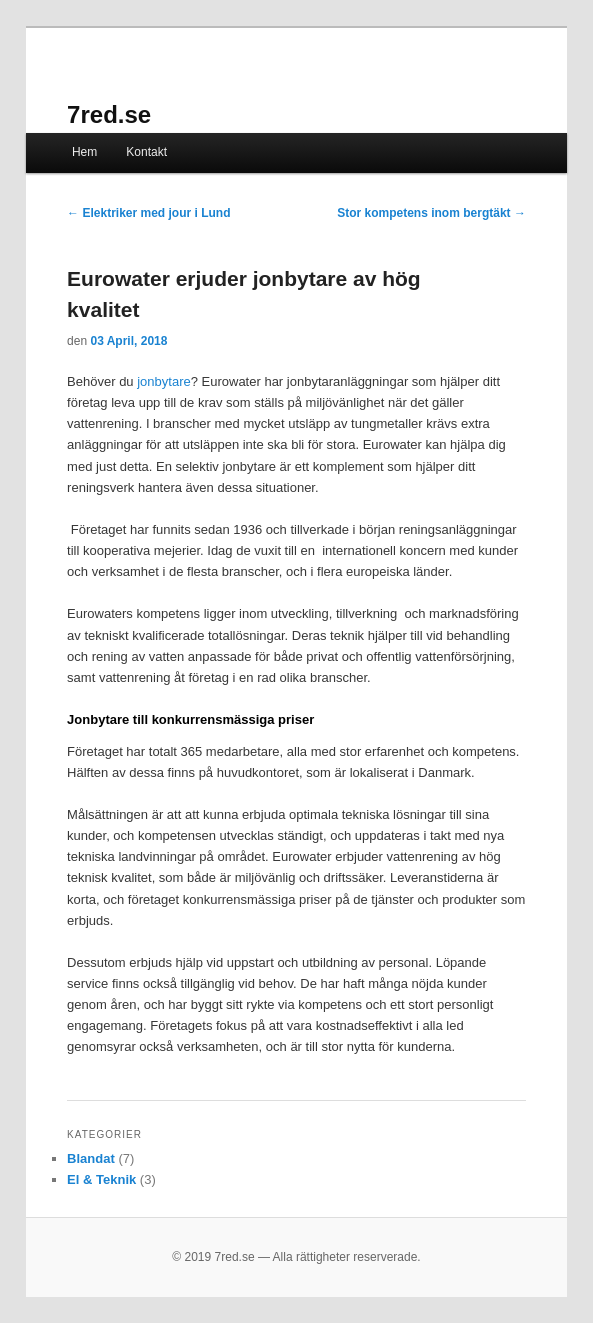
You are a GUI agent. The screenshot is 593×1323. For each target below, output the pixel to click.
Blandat (91, 1158)
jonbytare (163, 381)
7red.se (109, 114)
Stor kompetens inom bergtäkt (431, 213)
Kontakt (146, 152)
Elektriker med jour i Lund (148, 213)
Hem (84, 152)
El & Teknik (101, 1179)
